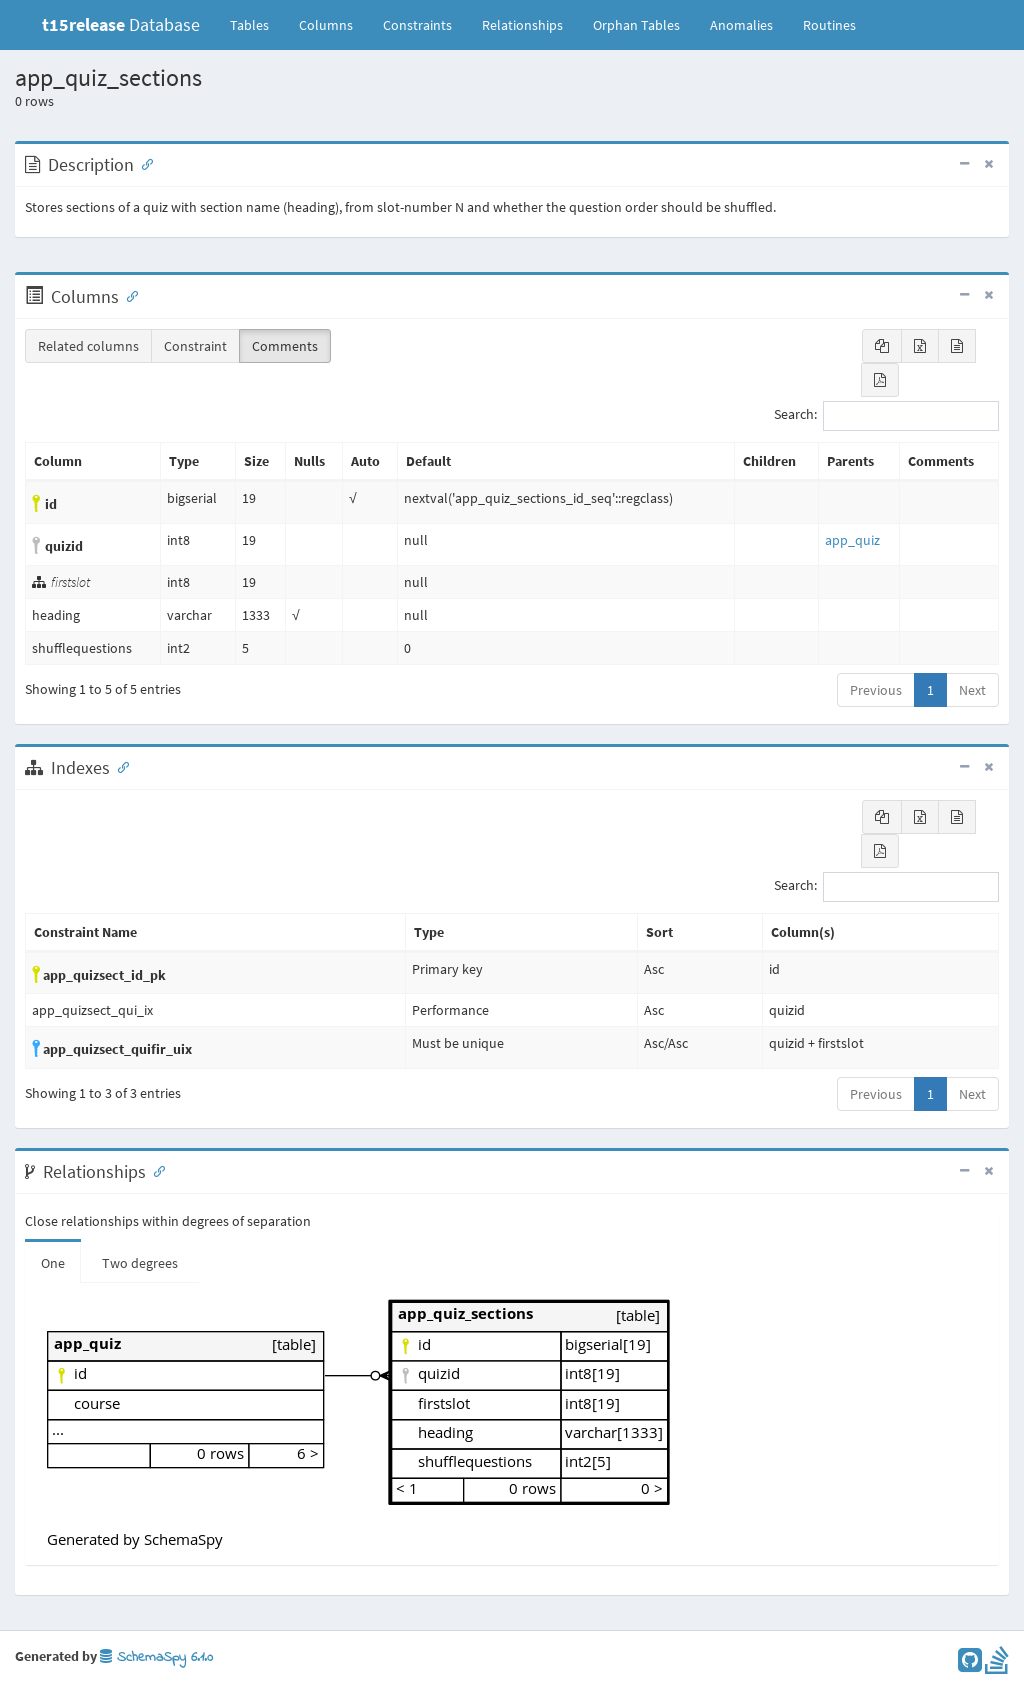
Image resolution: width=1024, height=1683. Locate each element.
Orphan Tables (636, 25)
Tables (257, 24)
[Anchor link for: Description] (143, 163)
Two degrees (140, 1263)
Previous (876, 690)
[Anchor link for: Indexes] (119, 766)
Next (972, 690)
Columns (326, 25)
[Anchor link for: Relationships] (155, 1170)
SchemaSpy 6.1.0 (156, 1657)
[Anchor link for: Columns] (128, 295)
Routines (829, 25)
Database (121, 24)
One (53, 1263)
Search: (886, 416)
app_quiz (852, 540)
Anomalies (741, 25)
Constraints (417, 25)
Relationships (522, 25)
